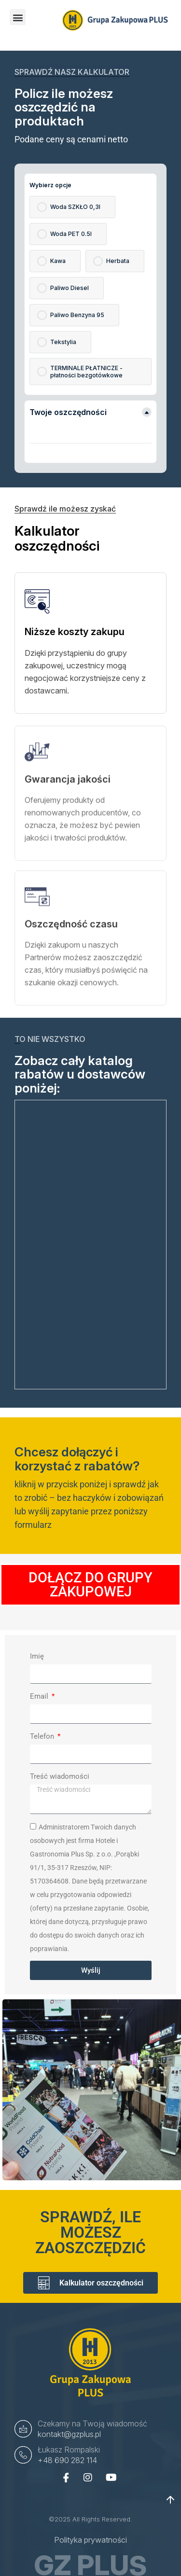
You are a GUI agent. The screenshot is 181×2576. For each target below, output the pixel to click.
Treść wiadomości (59, 1776)
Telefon (43, 1736)
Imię (37, 1656)
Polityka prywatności (90, 2540)
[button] (18, 17)
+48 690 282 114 (67, 2460)
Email (40, 1696)
